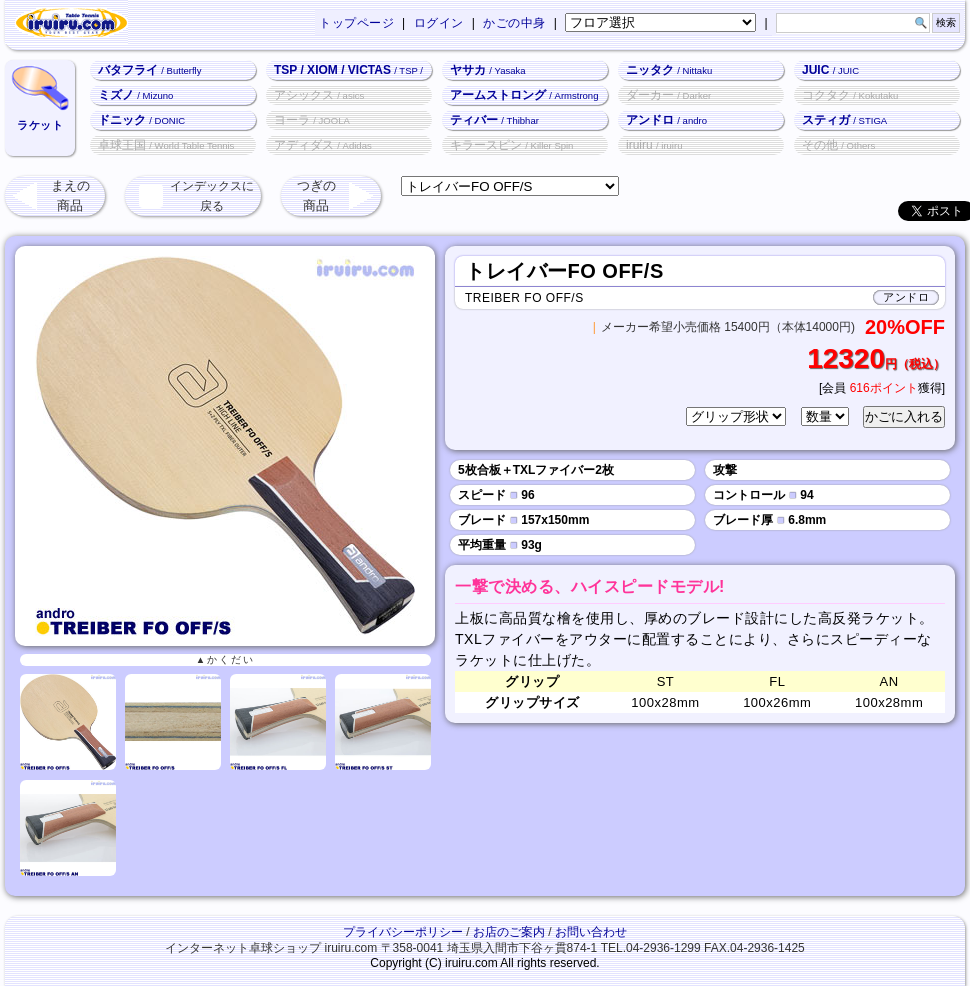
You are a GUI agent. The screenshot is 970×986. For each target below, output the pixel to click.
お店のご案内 (509, 932)
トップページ (356, 23)
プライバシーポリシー (403, 932)
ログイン (439, 23)
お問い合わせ (591, 932)
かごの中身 (514, 23)
